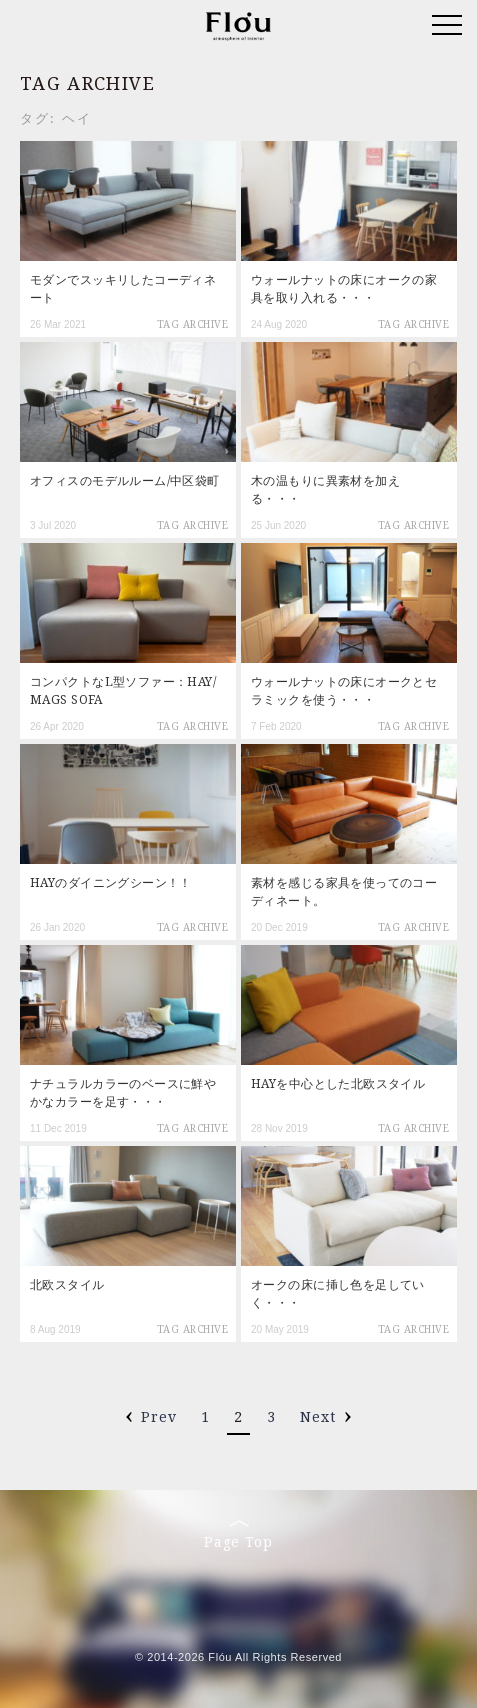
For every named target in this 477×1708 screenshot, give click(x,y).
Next (318, 1417)
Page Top (238, 1535)
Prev (159, 1417)
